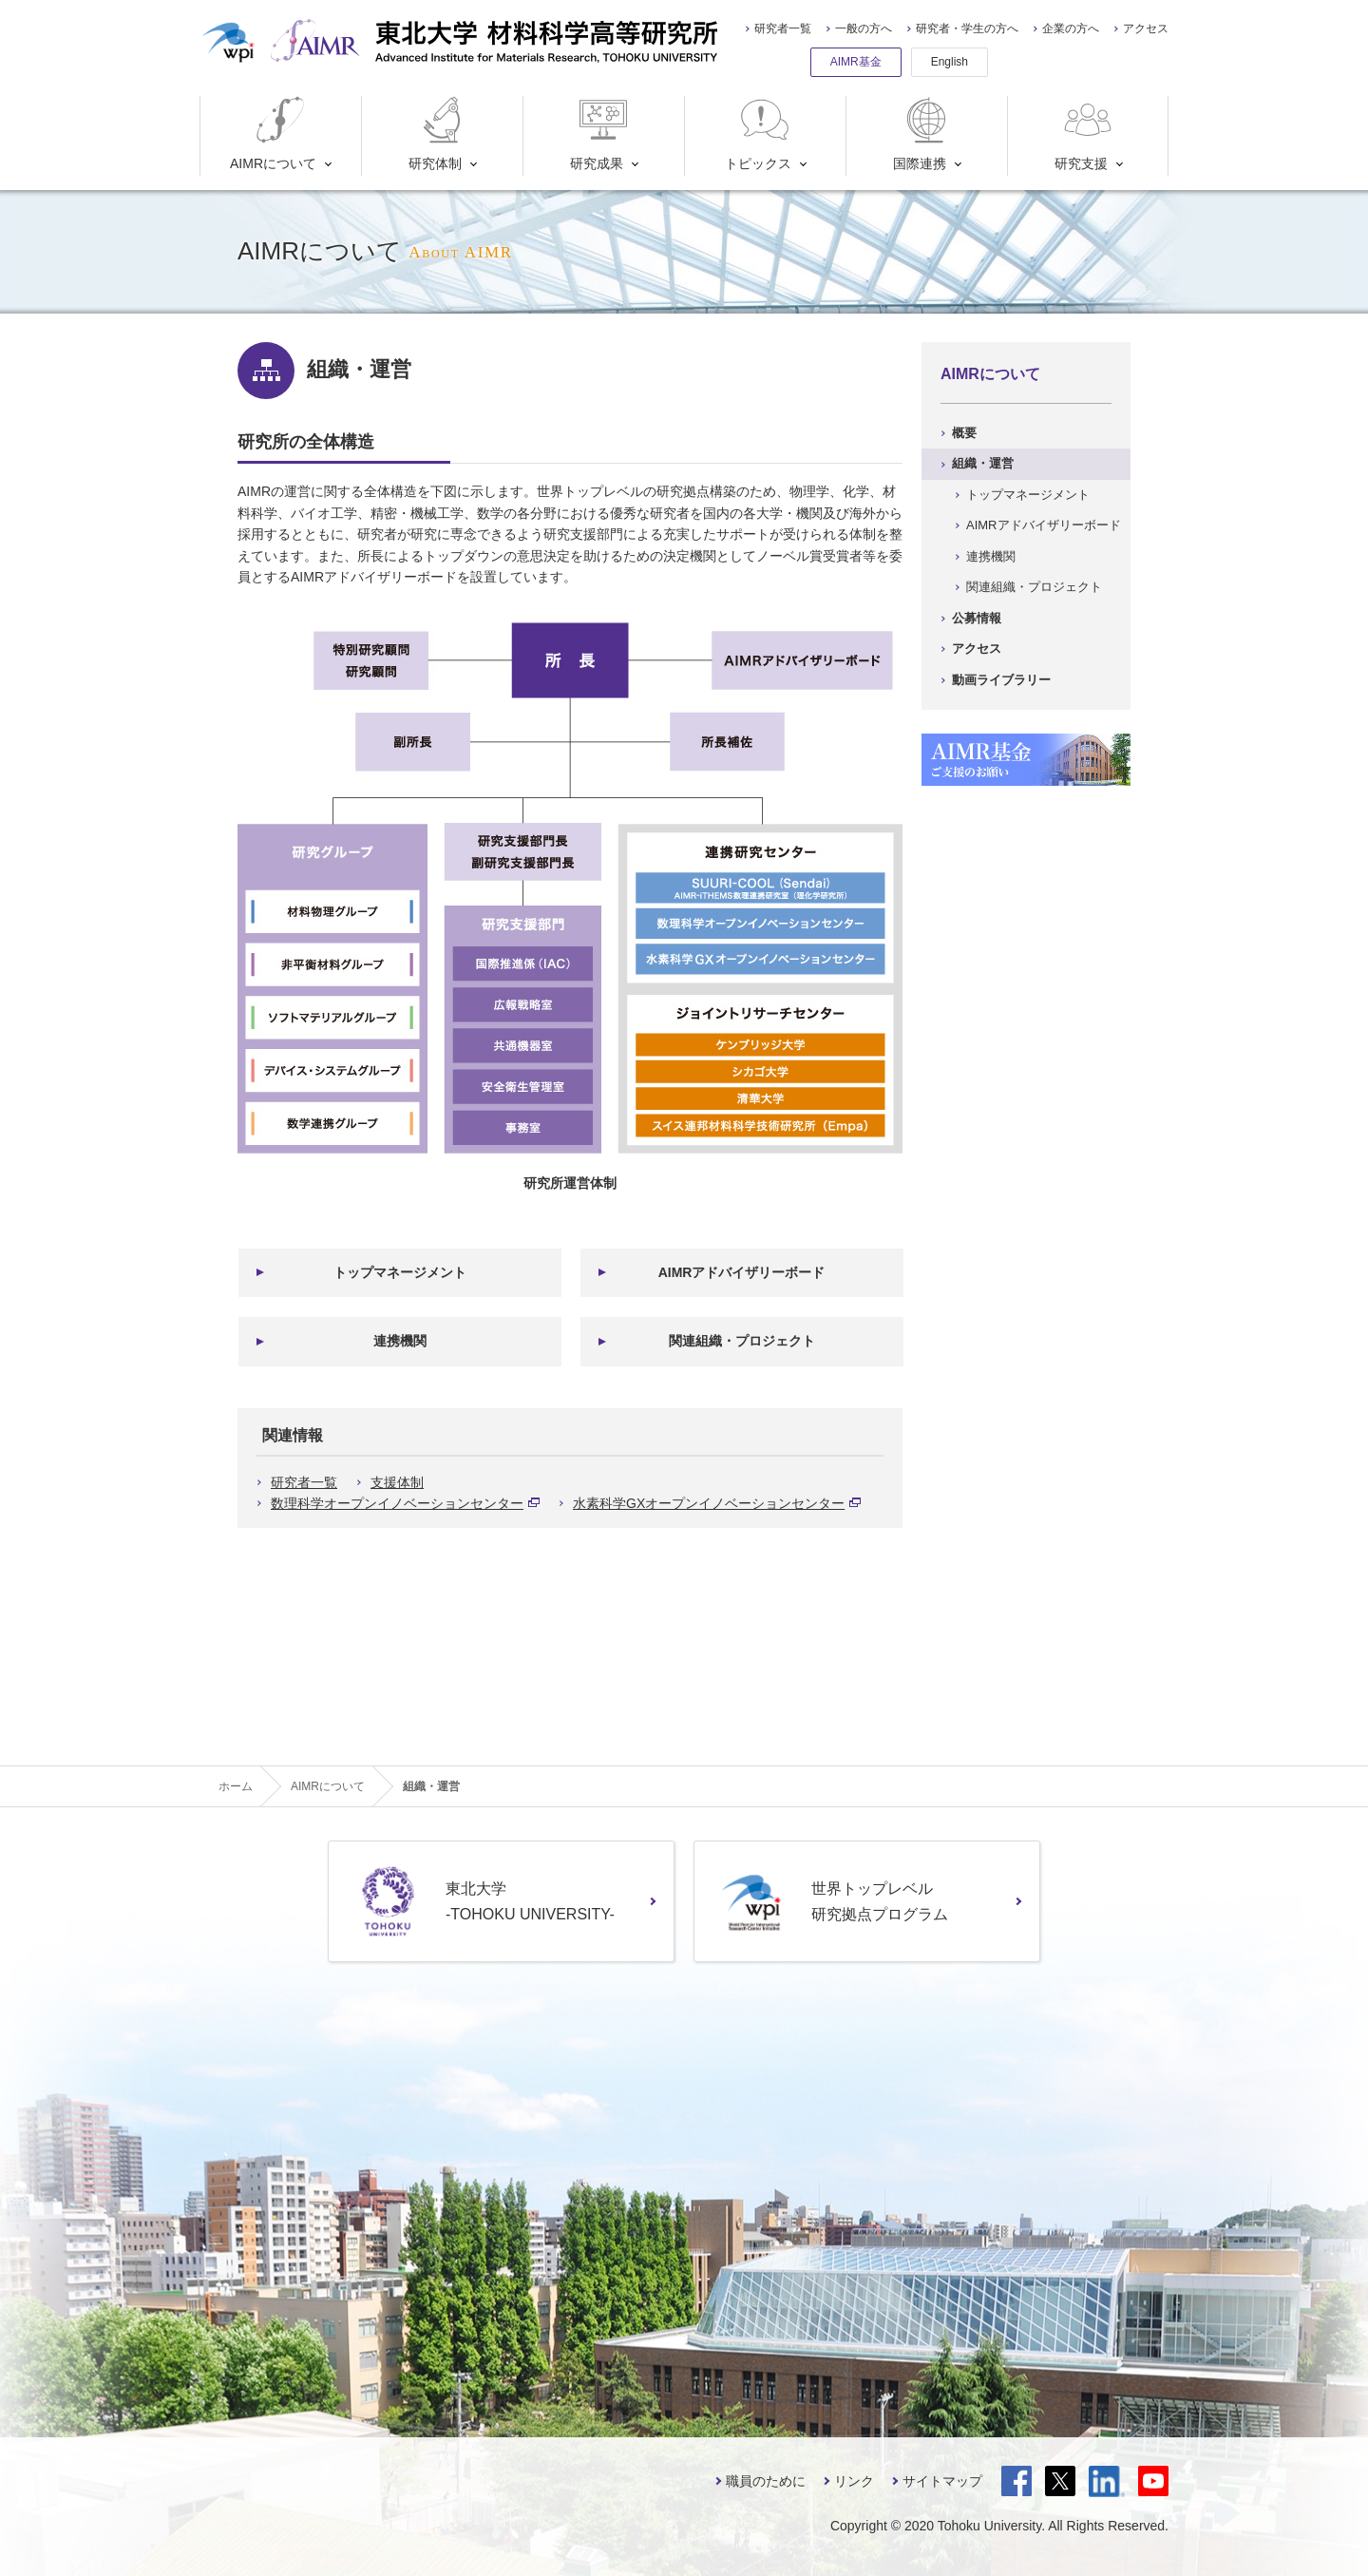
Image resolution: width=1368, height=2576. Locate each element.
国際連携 (924, 133)
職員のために (766, 2481)
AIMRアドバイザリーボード (742, 1272)
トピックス (759, 133)
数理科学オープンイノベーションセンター (405, 1503)
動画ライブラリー (1001, 680)
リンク (854, 2481)
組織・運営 (983, 463)
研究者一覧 (782, 28)
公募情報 (976, 618)
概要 (964, 433)
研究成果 (601, 133)
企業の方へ (1070, 28)
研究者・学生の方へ (967, 28)
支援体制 (397, 1482)
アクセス (1145, 28)
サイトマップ (942, 2481)
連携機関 (400, 1340)
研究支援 (1085, 133)
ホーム (235, 1786)
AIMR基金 (856, 61)
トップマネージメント (399, 1272)
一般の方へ (863, 28)
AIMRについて (273, 133)
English (949, 61)
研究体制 (439, 133)
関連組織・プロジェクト (742, 1340)
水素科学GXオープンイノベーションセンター (717, 1503)
